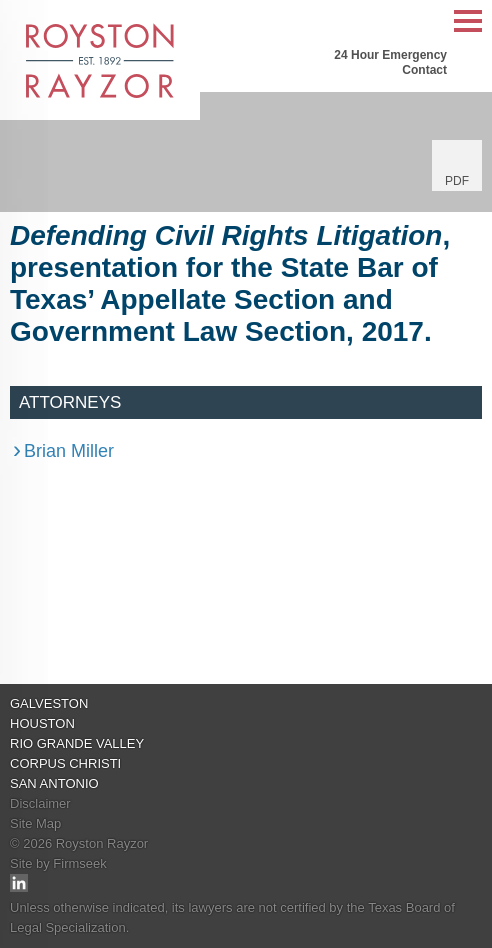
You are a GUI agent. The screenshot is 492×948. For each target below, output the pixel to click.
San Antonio (54, 783)
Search (427, 22)
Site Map (35, 823)
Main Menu (468, 31)
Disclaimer (40, 803)
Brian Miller (69, 451)
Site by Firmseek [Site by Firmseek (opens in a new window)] (58, 863)
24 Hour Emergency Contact (390, 62)
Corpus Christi (65, 763)
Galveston (49, 703)
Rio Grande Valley (77, 743)
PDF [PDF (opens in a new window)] (457, 181)
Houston (42, 723)
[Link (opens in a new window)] (19, 887)
